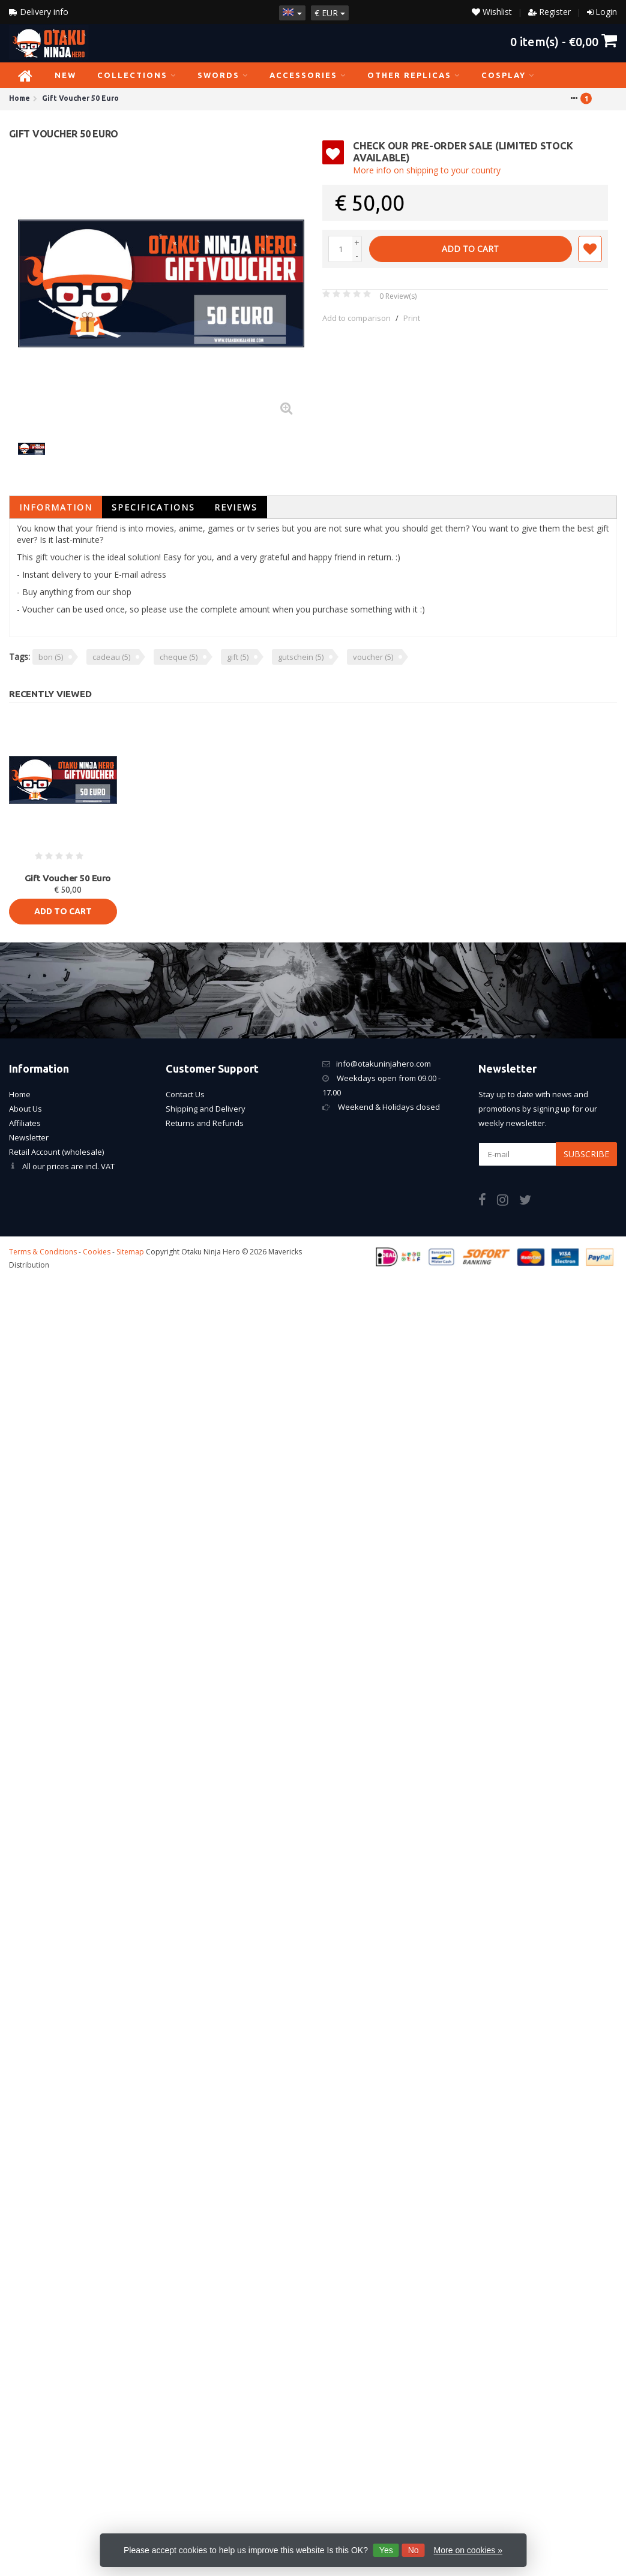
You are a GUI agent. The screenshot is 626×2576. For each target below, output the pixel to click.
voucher (373, 656)
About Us (25, 1108)
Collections (136, 75)
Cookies (96, 1252)
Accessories (307, 75)
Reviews (235, 507)
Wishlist (492, 11)
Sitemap (130, 1252)
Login (606, 11)
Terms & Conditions (43, 1252)
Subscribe (586, 1154)
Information (55, 507)
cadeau (111, 656)
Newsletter (29, 1137)
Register (555, 11)
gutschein (301, 656)
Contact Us (185, 1094)
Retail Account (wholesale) (56, 1151)
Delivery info (38, 11)
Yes (386, 2550)
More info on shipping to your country (427, 170)
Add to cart (470, 248)
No (413, 2550)
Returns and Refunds (205, 1123)
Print (411, 318)
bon (50, 656)
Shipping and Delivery (205, 1108)
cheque (178, 656)
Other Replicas (413, 75)
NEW (65, 75)
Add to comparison (356, 318)
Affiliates (25, 1123)
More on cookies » (468, 2550)
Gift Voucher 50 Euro (68, 878)
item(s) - (563, 41)
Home (20, 1094)
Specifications (153, 507)
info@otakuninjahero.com (383, 1063)
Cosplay (508, 75)
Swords (222, 75)
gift (237, 656)
